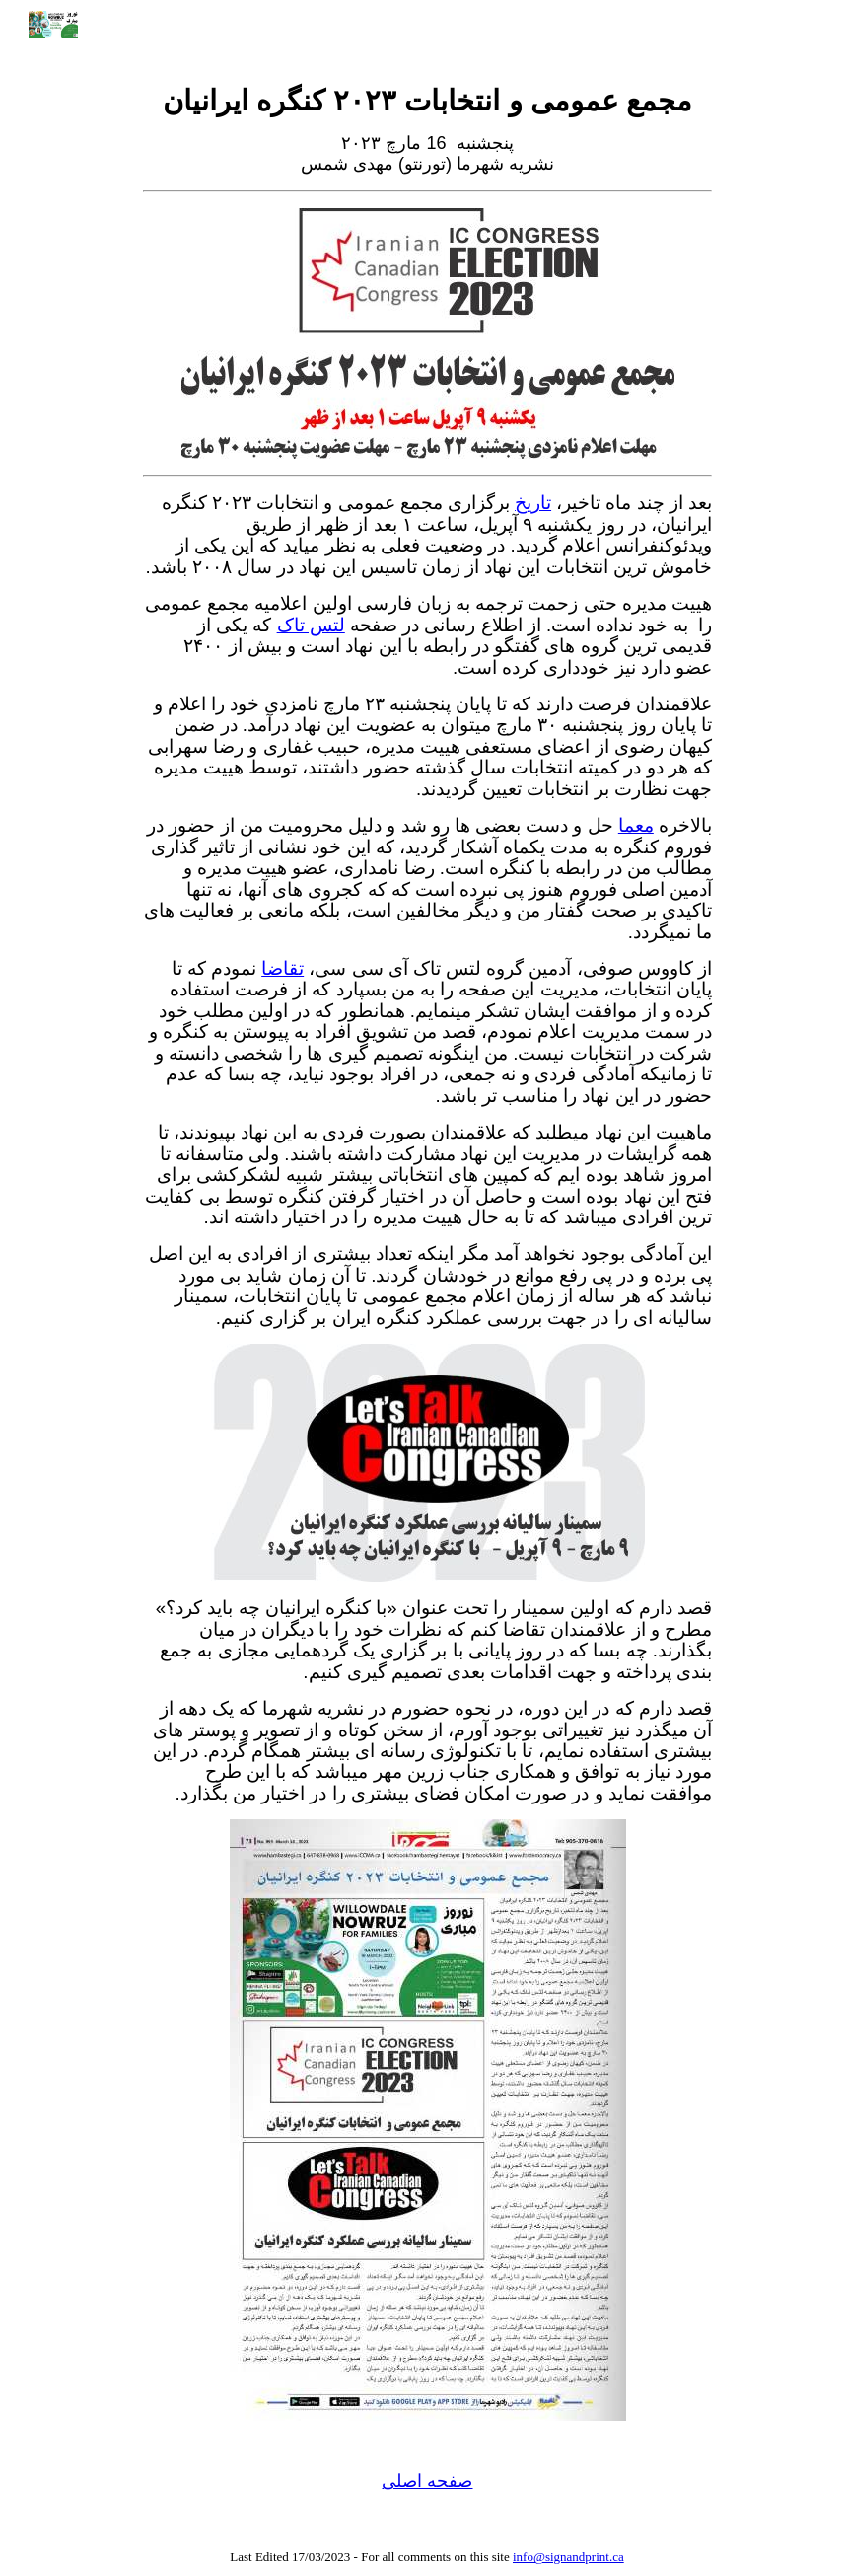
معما (636, 825)
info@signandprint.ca (568, 2556)
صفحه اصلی (427, 2481)
